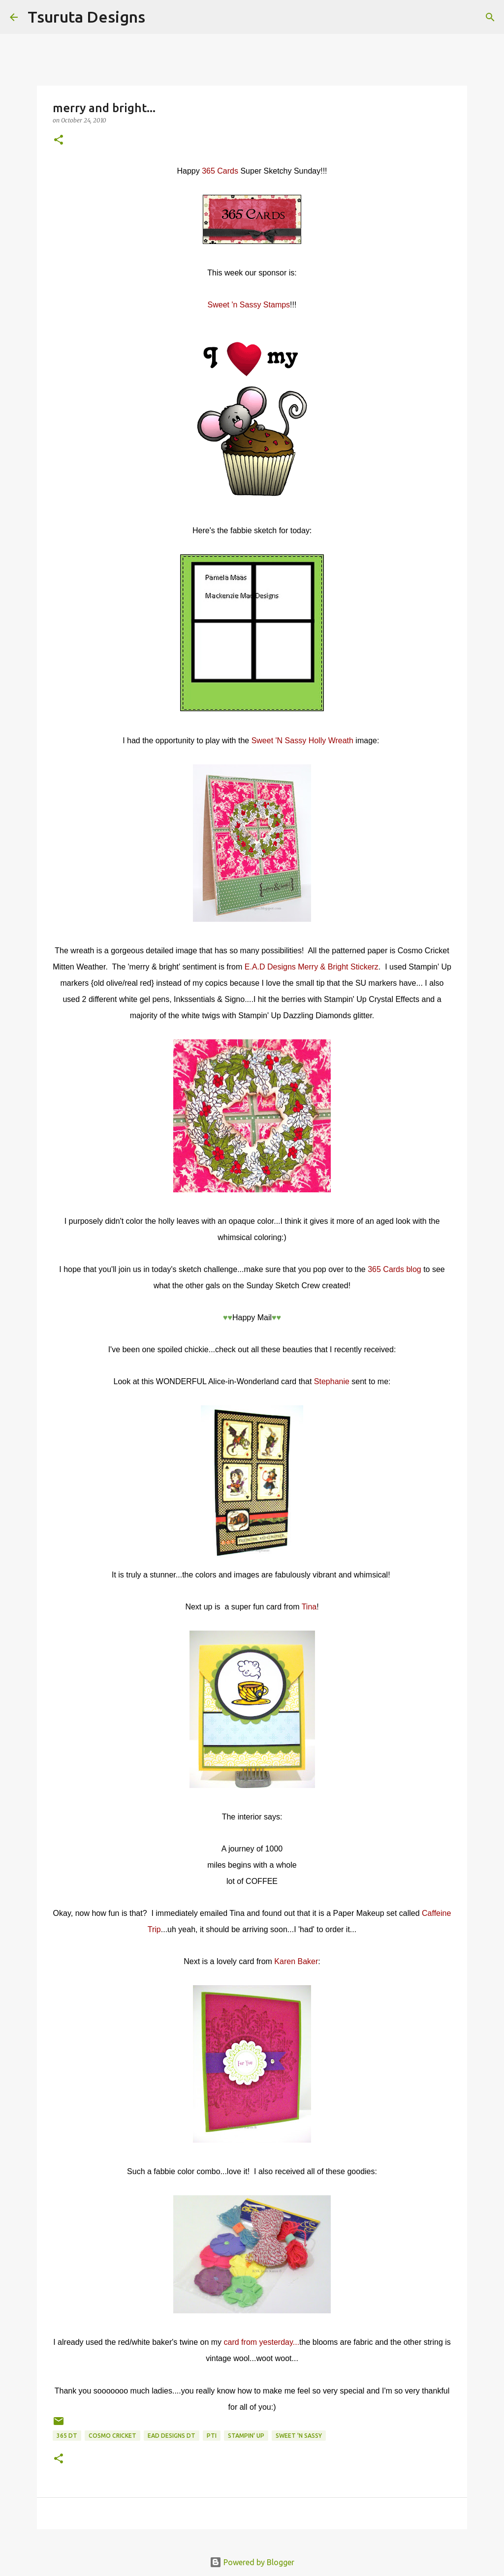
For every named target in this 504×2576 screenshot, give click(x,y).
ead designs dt (171, 2435)
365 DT (67, 2435)
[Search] (159, 17)
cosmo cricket (112, 2435)
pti (212, 2435)
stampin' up (246, 2435)
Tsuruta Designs (86, 17)
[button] (58, 140)
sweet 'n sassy (299, 2435)
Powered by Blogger (252, 2562)
